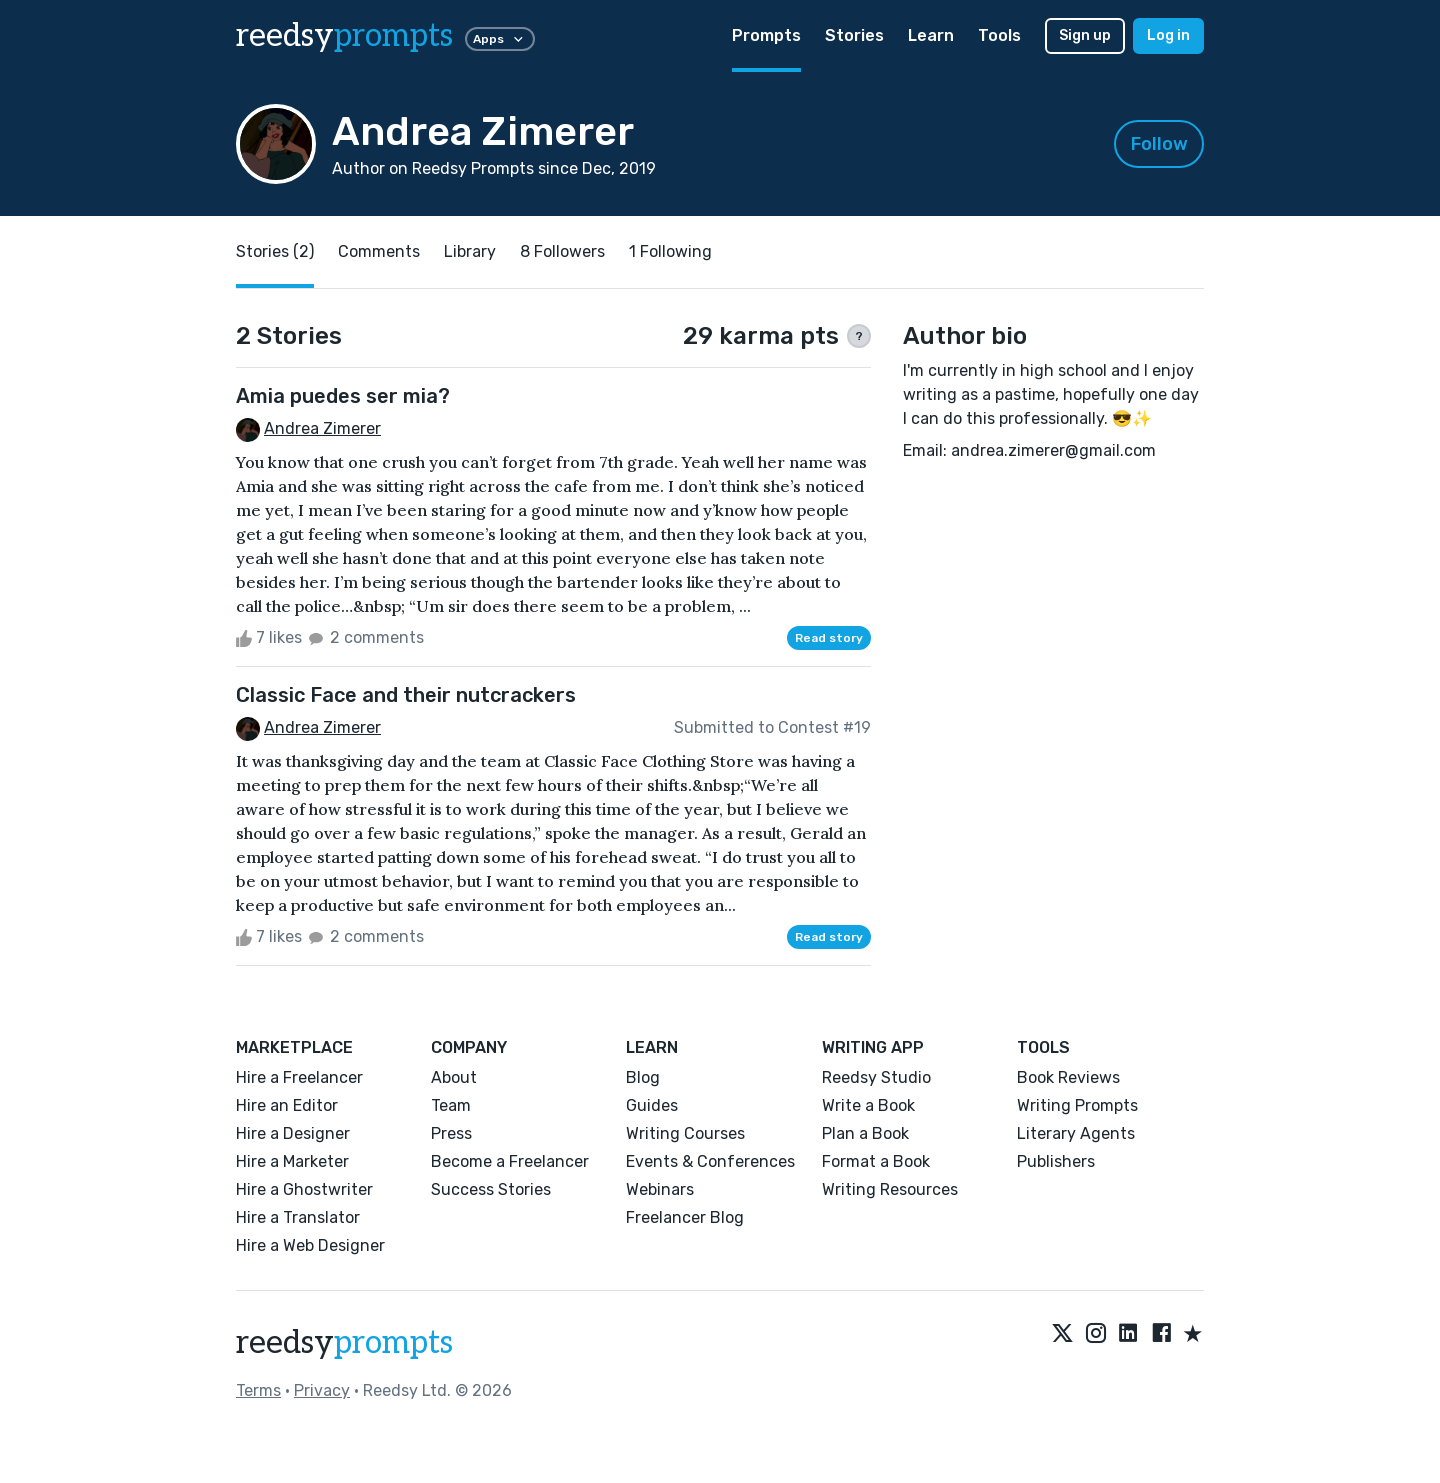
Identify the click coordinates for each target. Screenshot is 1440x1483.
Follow (1159, 144)
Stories (854, 35)
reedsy (344, 1343)
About (454, 1077)
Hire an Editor (287, 1105)
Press (451, 1133)
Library (470, 251)
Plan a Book (865, 1133)
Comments (379, 251)
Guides (652, 1105)
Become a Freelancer (510, 1161)
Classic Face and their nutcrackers (406, 695)
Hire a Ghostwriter (304, 1189)
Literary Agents (1076, 1133)
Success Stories (491, 1189)
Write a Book (868, 1105)
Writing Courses (685, 1133)
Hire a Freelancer (299, 1077)
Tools (999, 35)
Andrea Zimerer (322, 428)
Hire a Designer (293, 1133)
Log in (1168, 35)
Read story (829, 638)
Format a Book (876, 1161)
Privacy (322, 1390)
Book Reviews (1068, 1077)
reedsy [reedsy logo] (344, 36)
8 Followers (562, 251)
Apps (500, 39)
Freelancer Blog (685, 1217)
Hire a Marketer (292, 1161)
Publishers (1056, 1161)
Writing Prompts (1077, 1105)
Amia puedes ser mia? (343, 396)
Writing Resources (890, 1189)
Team (451, 1105)
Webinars (660, 1189)
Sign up (1085, 35)
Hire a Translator (298, 1217)
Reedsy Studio (876, 1077)
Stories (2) (275, 251)
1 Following (670, 251)
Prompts (766, 35)
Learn (931, 35)
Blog (643, 1077)
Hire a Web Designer (310, 1245)
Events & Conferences (710, 1161)
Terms (258, 1390)
